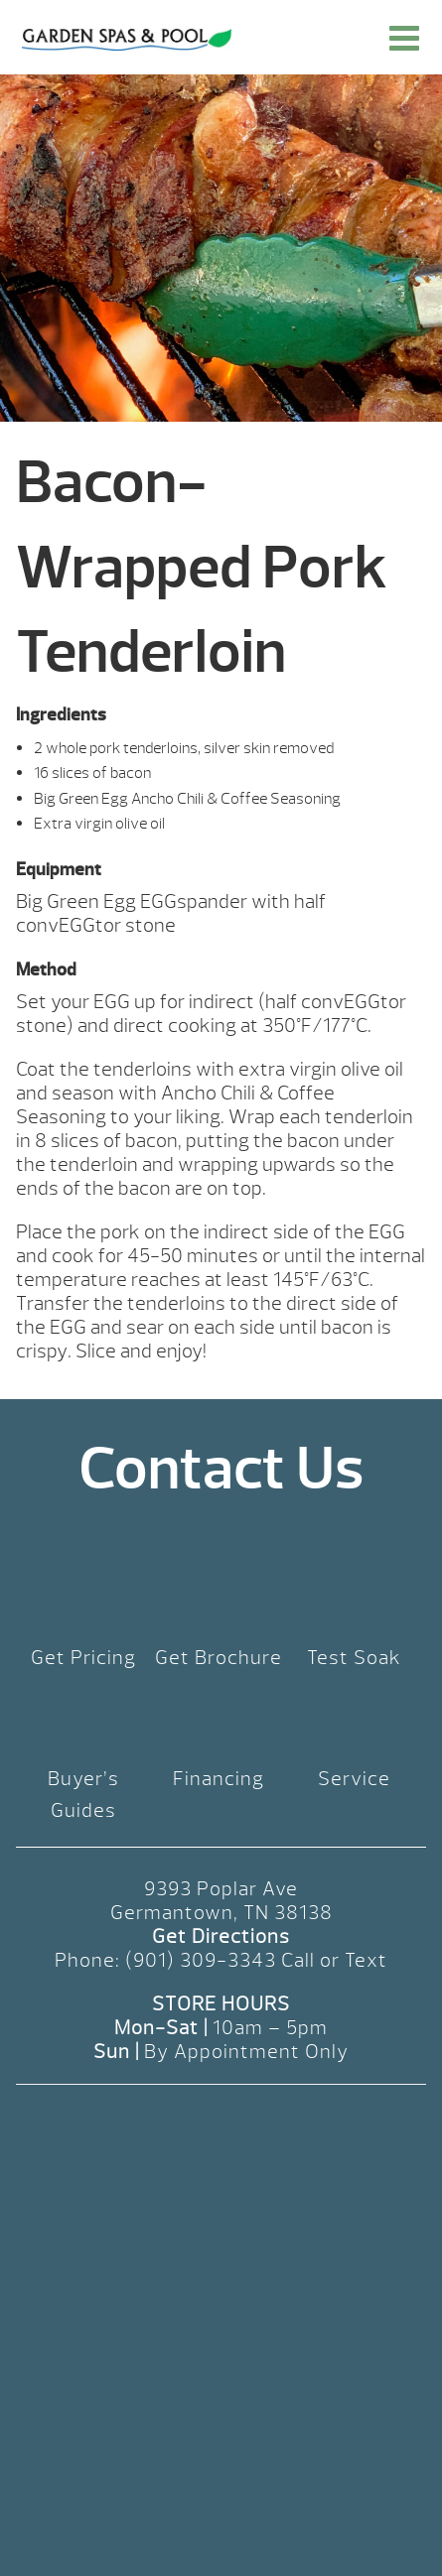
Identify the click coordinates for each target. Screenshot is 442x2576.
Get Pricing (83, 1657)
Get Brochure (218, 1657)
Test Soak (354, 1657)
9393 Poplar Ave (221, 1888)
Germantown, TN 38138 (221, 1912)
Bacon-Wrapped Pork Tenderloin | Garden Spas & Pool (126, 40)
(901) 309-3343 (200, 1960)
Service (354, 1778)
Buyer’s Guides (83, 1794)
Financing (218, 1778)
